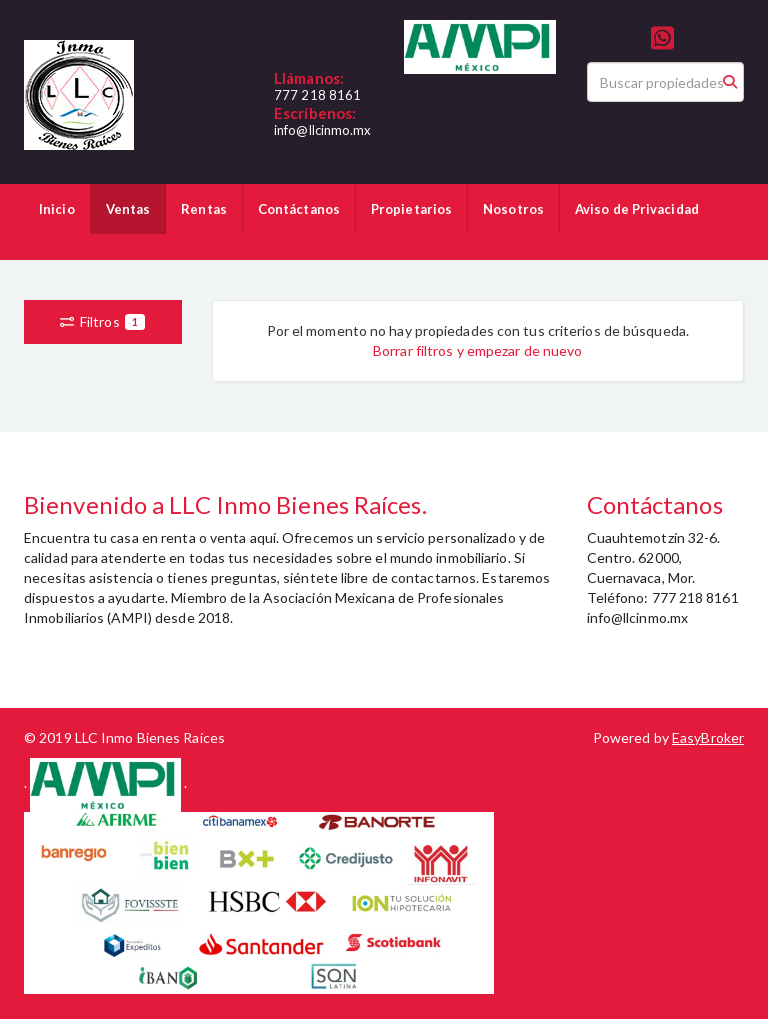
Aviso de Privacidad (637, 209)
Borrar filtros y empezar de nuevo (477, 350)
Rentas (204, 209)
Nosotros (513, 209)
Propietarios (411, 209)
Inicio (57, 209)
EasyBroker (708, 737)
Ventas (128, 209)
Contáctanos (299, 209)
